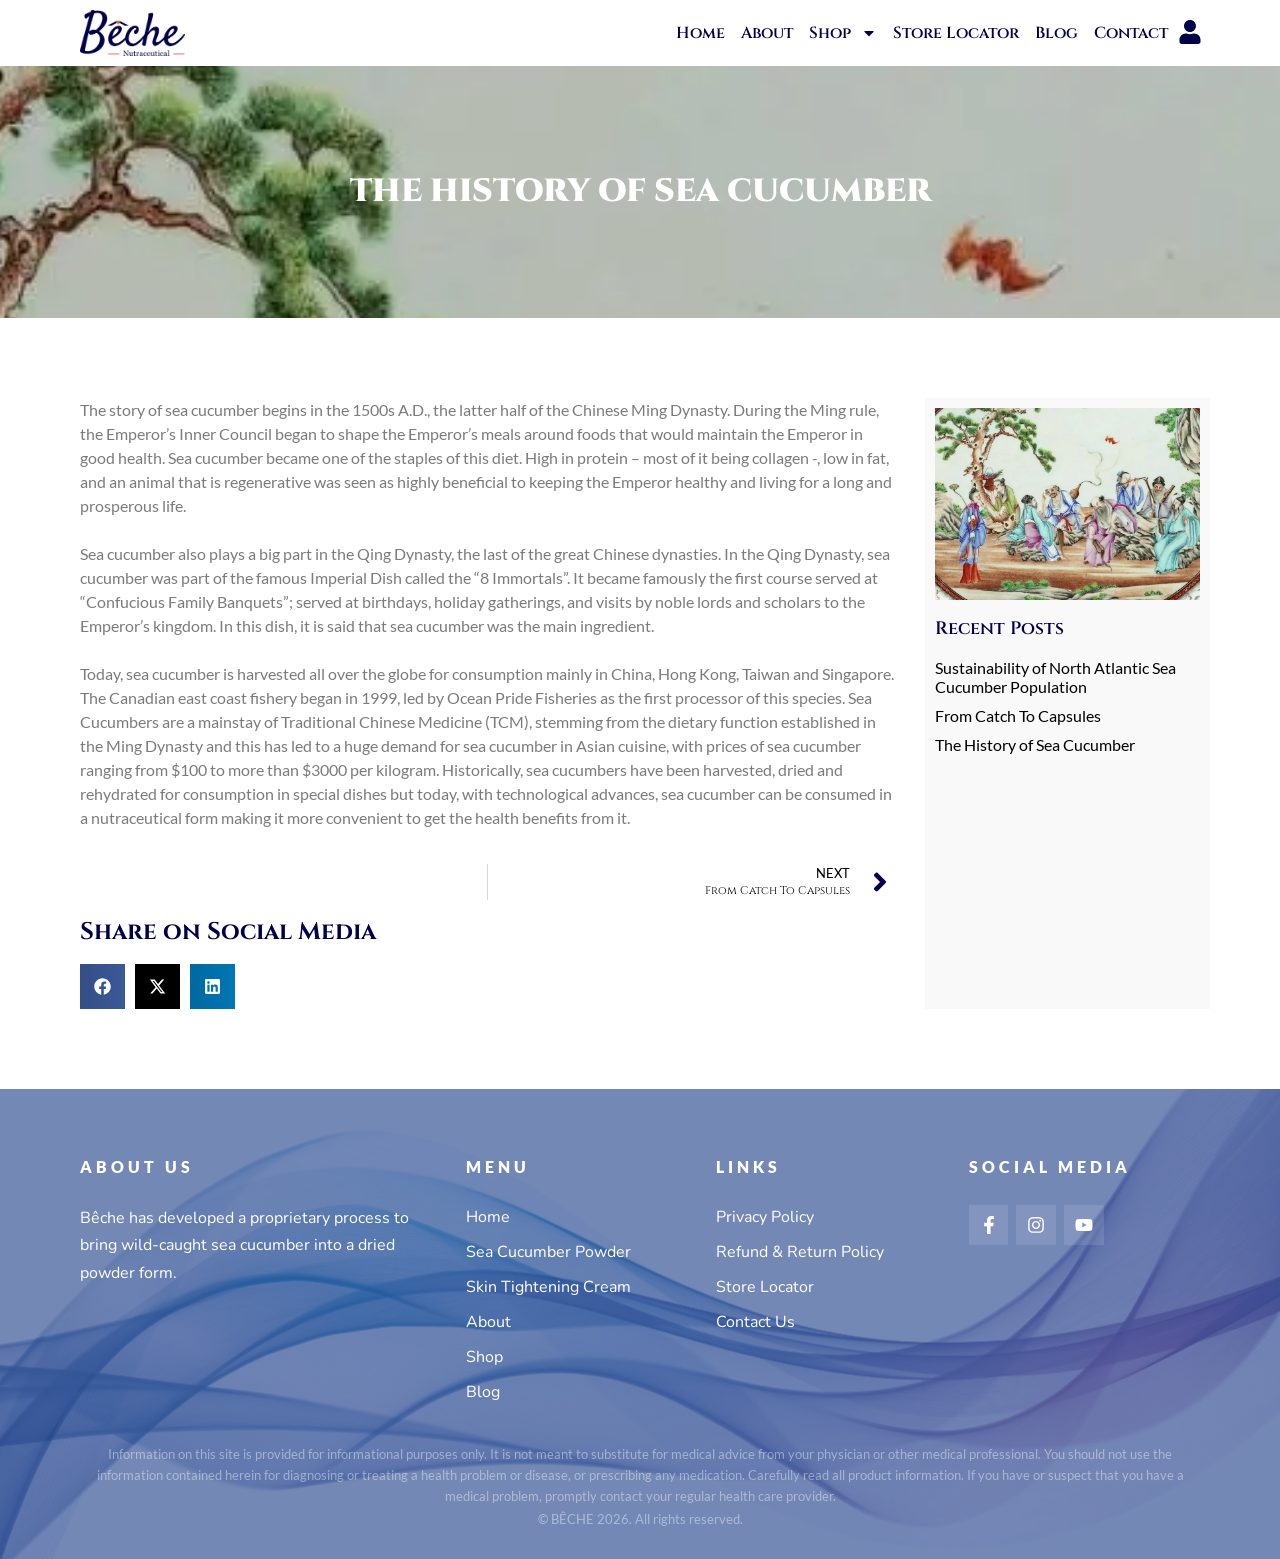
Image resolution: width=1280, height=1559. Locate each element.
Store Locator (956, 33)
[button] (102, 986)
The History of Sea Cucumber (1035, 744)
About (767, 33)
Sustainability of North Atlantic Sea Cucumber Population (1055, 677)
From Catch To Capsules (1018, 715)
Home (700, 33)
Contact (1131, 33)
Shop (843, 33)
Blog (1056, 33)
